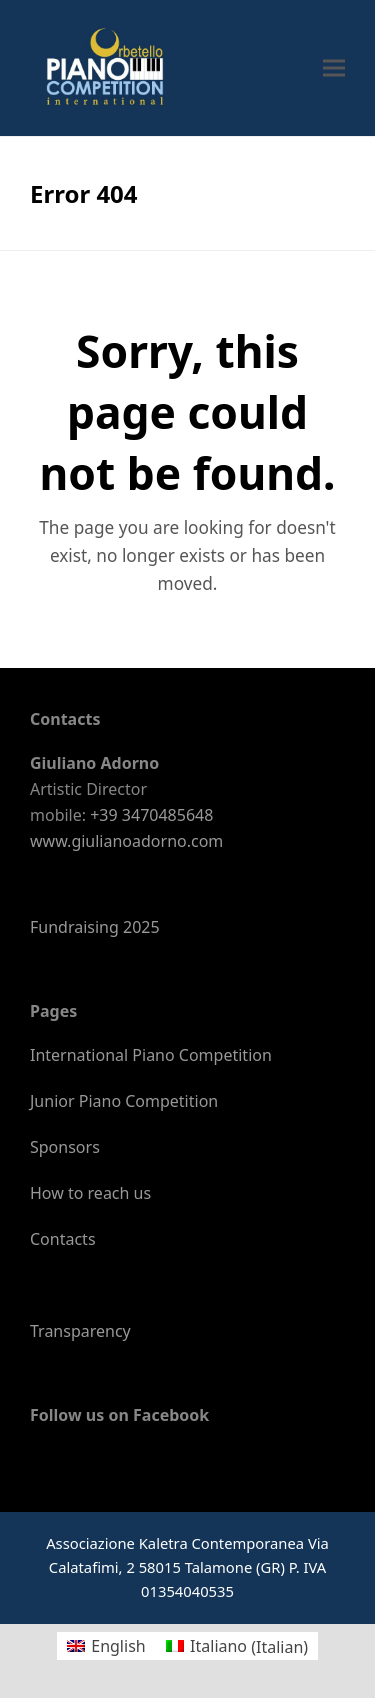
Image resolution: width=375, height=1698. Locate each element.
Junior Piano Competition (124, 1101)
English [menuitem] (118, 1646)
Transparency (80, 1331)
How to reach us (90, 1193)
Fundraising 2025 (95, 927)
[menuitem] (106, 1646)
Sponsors (65, 1147)
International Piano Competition (151, 1055)
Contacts (63, 1239)
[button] (334, 67)
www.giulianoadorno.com (126, 841)
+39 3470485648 (151, 815)
